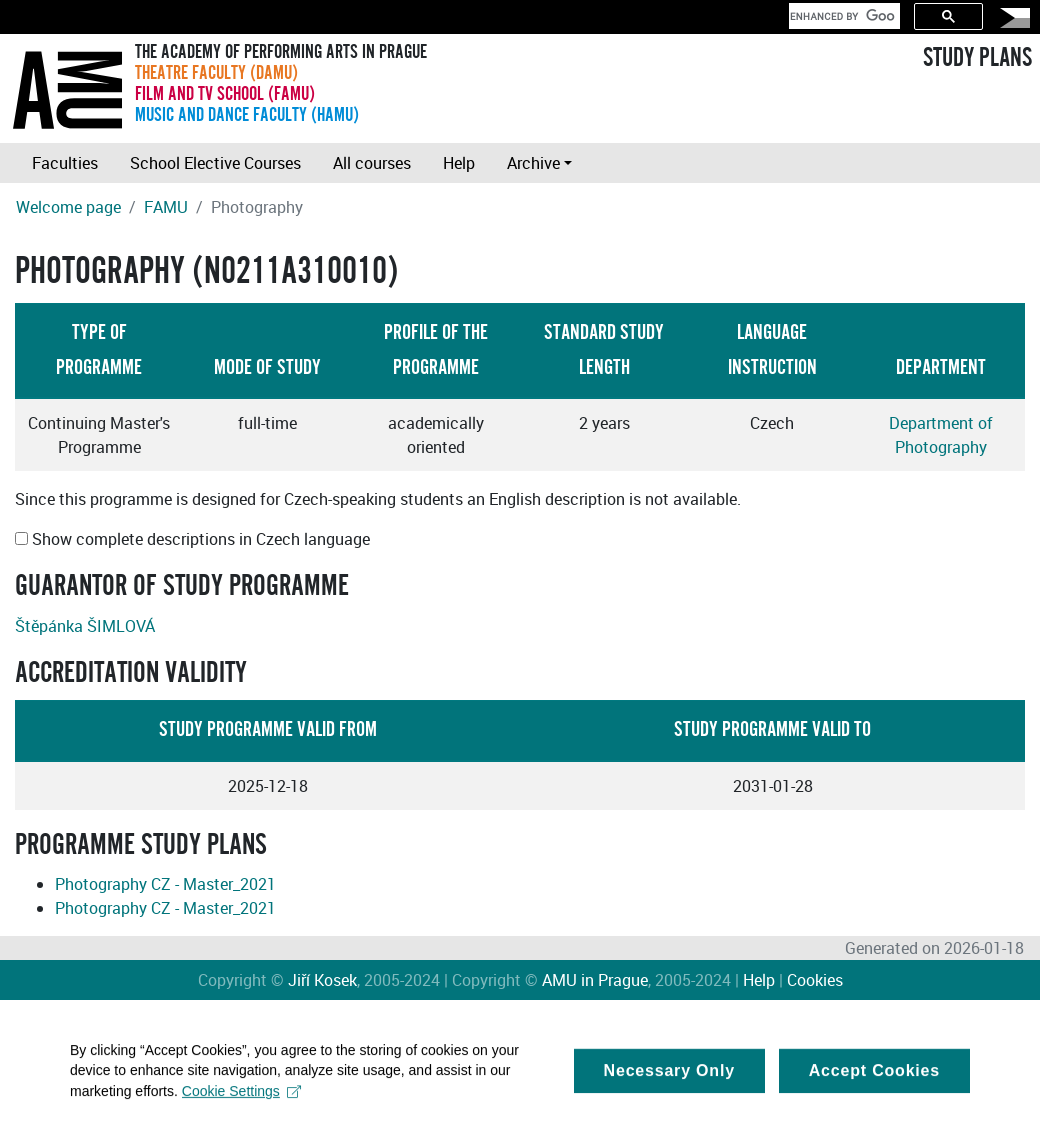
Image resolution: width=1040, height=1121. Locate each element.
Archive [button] (533, 163)
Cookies (815, 980)
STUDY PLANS (977, 58)
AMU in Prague (595, 980)
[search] (842, 16)
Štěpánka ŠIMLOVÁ (85, 626)
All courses (372, 163)
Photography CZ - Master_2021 (165, 884)
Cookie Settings (241, 1096)
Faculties (65, 163)
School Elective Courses (215, 163)
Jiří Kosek (322, 980)
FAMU (166, 207)
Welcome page (68, 207)
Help (459, 163)
